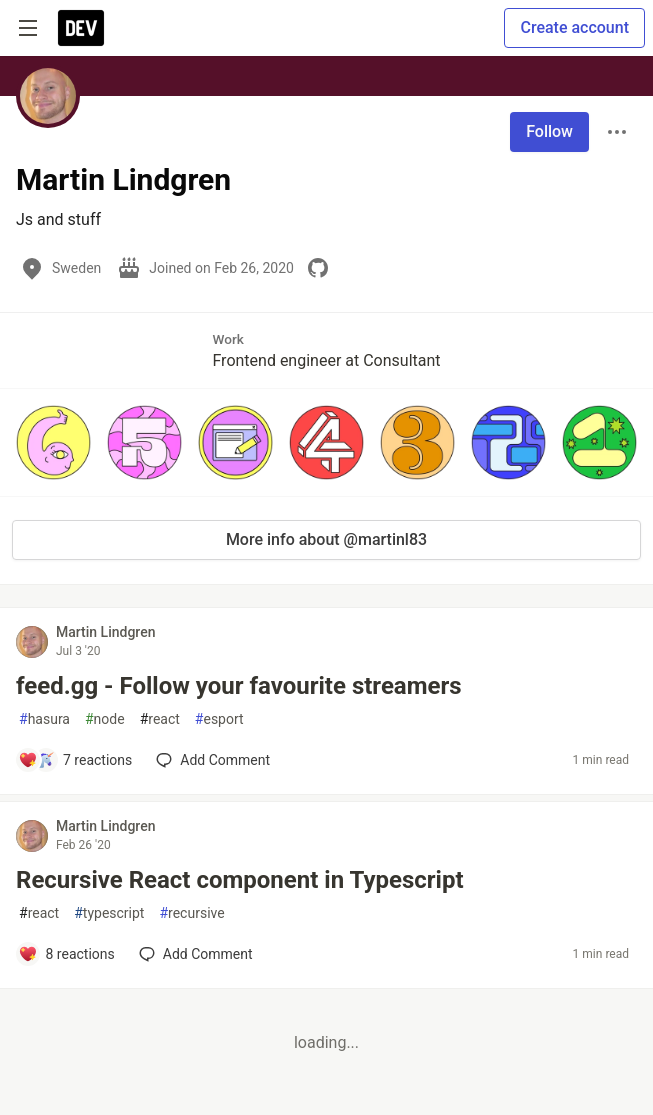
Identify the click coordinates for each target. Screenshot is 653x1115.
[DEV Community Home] (81, 28)
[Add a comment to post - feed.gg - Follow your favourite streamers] (75, 760)
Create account (574, 27)
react (160, 719)
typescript (109, 913)
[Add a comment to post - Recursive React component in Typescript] (66, 954)
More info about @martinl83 (326, 539)
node (105, 719)
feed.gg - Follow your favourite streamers (239, 686)
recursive (191, 913)
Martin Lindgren (105, 632)
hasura (44, 719)
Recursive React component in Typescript (240, 880)
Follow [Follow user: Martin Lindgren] (549, 131)
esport (219, 719)
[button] (53, 442)
